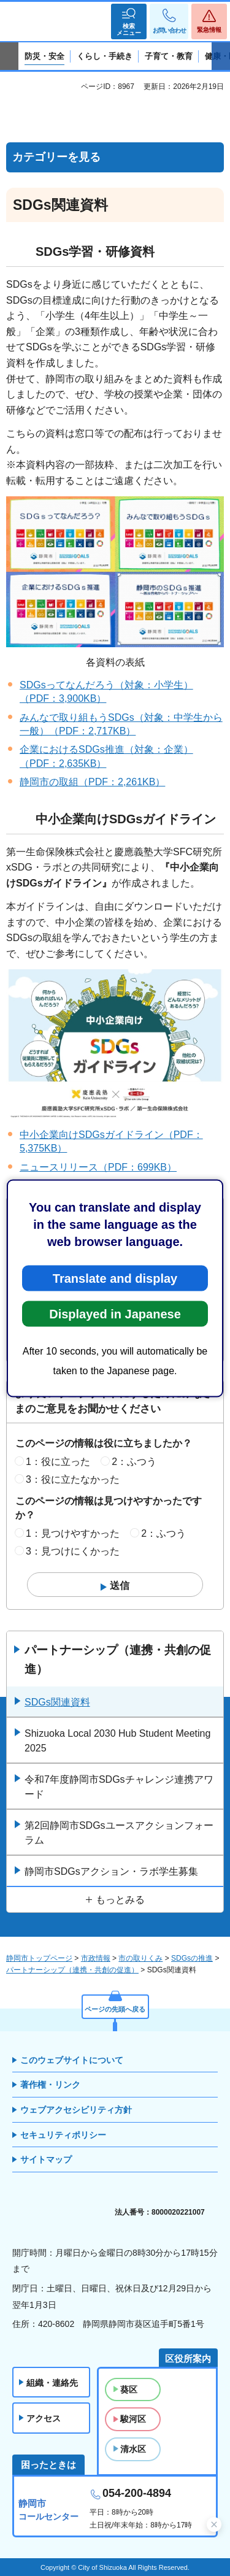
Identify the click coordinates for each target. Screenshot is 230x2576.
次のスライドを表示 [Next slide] (221, 56)
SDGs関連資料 (57, 1702)
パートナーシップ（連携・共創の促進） (118, 1659)
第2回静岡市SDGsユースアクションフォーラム (119, 1832)
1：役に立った (58, 1461)
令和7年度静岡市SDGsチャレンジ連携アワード (119, 1786)
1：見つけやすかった (73, 1533)
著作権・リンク (50, 2085)
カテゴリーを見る (56, 157)
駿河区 (133, 2419)
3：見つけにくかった (73, 1551)
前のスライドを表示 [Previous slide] (9, 56)
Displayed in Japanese (115, 1313)
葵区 (128, 2389)
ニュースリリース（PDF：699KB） (98, 1167)
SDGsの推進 (192, 1958)
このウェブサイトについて (71, 2060)
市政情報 (95, 1958)
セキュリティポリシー (63, 2135)
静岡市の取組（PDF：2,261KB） (92, 782)
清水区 (133, 2449)
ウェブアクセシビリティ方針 (76, 2110)
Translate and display (115, 1278)
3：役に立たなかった (73, 1479)
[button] (129, 21)
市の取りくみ (140, 1958)
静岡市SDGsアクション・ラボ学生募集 (111, 1871)
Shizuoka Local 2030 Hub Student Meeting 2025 (117, 1740)
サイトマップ (46, 2159)
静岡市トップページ (39, 1958)
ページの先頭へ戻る (115, 2009)
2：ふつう (134, 1461)
